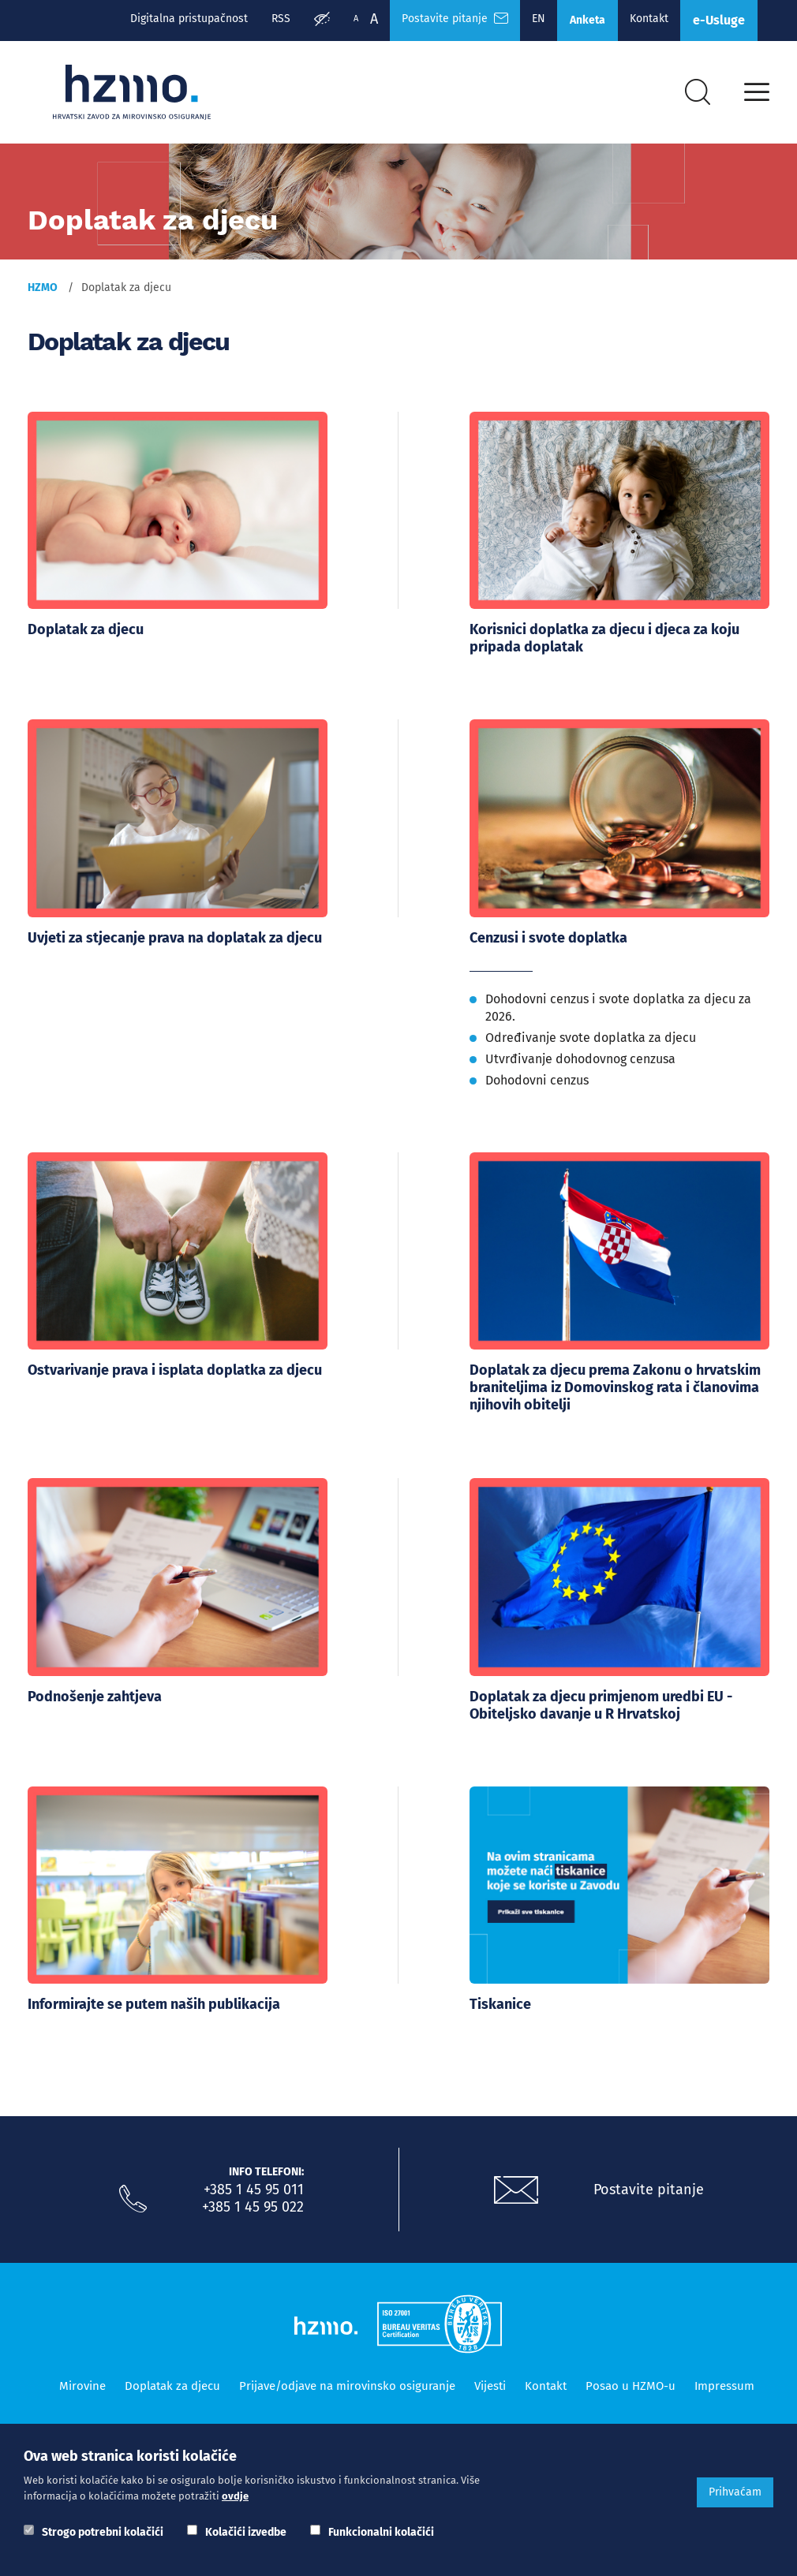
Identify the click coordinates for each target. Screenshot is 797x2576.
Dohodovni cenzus (537, 1077)
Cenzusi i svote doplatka (548, 936)
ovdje (235, 2496)
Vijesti (490, 2380)
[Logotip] (132, 92)
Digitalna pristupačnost (189, 18)
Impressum (724, 2380)
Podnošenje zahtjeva (95, 1692)
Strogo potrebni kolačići (102, 2532)
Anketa (587, 20)
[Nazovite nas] (133, 2193)
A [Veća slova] (374, 19)
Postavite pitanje (648, 2184)
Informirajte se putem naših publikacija (154, 1999)
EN (538, 18)
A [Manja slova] (356, 18)
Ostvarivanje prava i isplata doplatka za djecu (175, 1368)
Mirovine (82, 2380)
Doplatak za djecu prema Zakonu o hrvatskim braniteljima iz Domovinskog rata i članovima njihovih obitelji (615, 1386)
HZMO (43, 287)
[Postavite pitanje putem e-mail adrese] (516, 2184)
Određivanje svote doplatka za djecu (590, 1035)
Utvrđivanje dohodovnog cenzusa (580, 1056)
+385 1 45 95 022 (253, 2201)
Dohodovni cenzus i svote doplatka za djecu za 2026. (618, 1005)
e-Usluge (719, 20)
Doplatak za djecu (86, 629)
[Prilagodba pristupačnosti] (322, 20)
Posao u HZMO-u (630, 2380)
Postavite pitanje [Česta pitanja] (455, 18)
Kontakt (649, 18)
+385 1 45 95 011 (254, 2184)
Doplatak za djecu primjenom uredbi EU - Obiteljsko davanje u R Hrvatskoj (601, 1701)
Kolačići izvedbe (245, 2532)
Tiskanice (500, 1999)
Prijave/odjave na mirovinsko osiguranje (347, 2380)
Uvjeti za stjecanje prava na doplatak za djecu (175, 936)
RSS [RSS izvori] (280, 18)
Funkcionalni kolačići (381, 2532)
